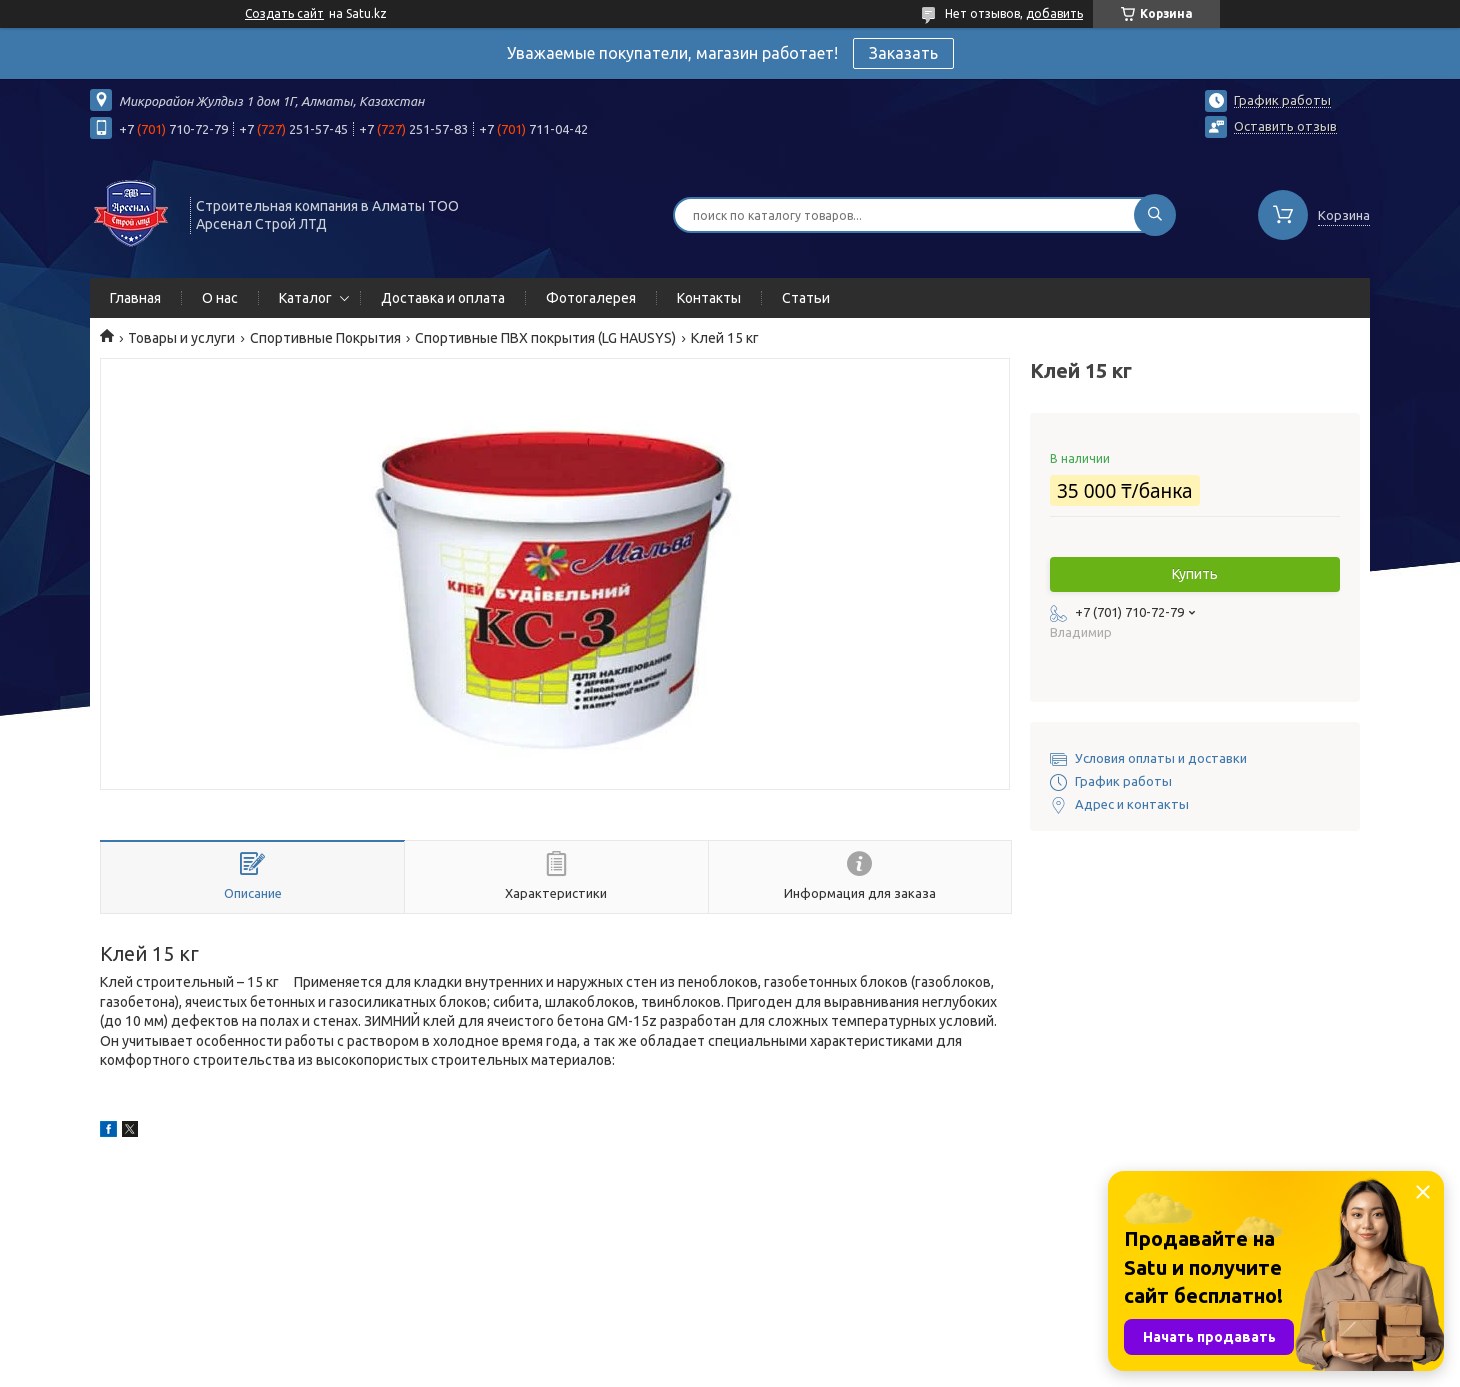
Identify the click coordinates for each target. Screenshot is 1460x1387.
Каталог (305, 298)
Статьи (806, 298)
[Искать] (1155, 215)
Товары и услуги (181, 338)
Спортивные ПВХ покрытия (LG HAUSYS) (545, 338)
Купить (1195, 574)
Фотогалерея (591, 298)
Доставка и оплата (443, 298)
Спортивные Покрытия (325, 338)
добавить (1054, 13)
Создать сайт (284, 13)
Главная (135, 298)
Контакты (709, 298)
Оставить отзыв (1285, 126)
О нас (220, 298)
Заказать (903, 53)
